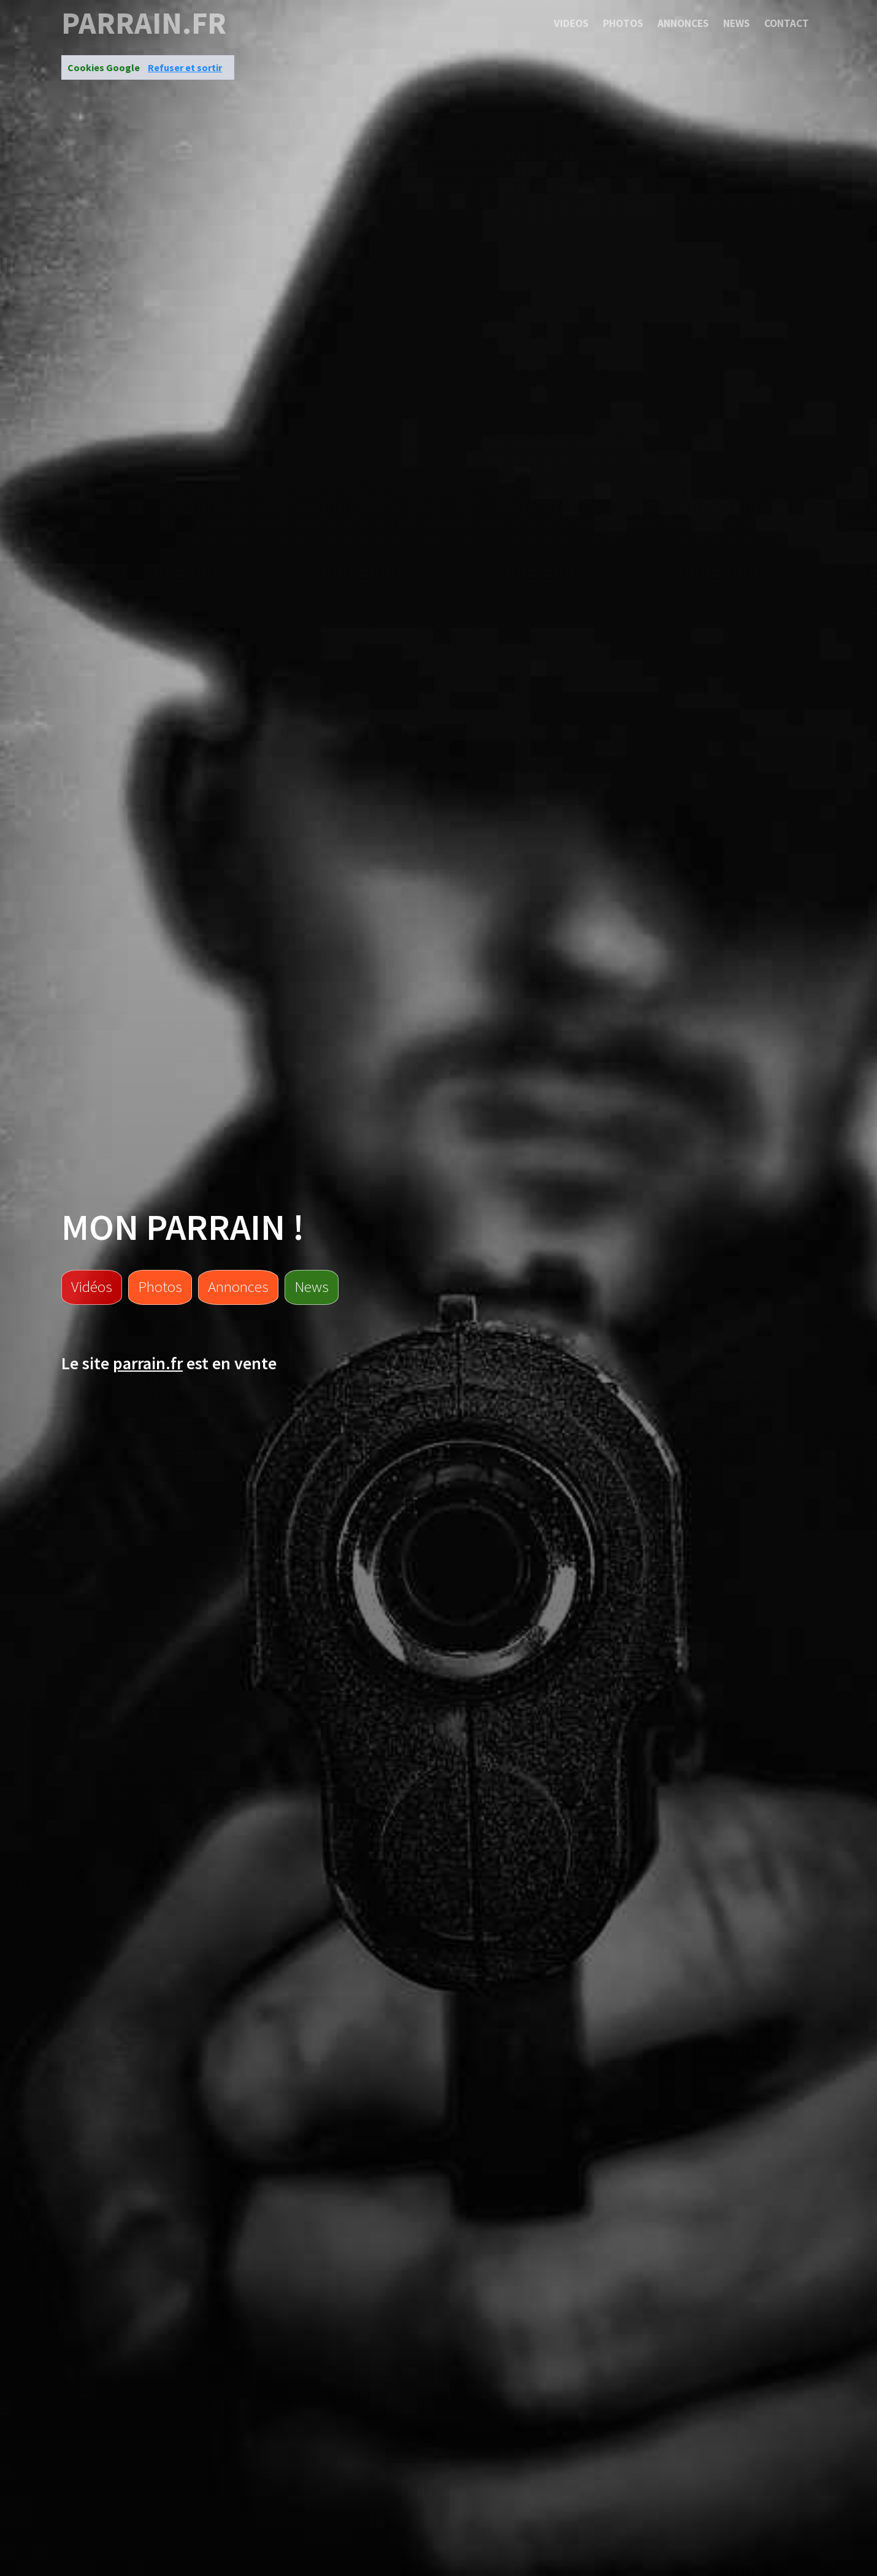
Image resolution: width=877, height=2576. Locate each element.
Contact (786, 23)
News (736, 23)
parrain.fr (143, 23)
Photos (623, 23)
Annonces (683, 23)
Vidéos (91, 1286)
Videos (571, 23)
